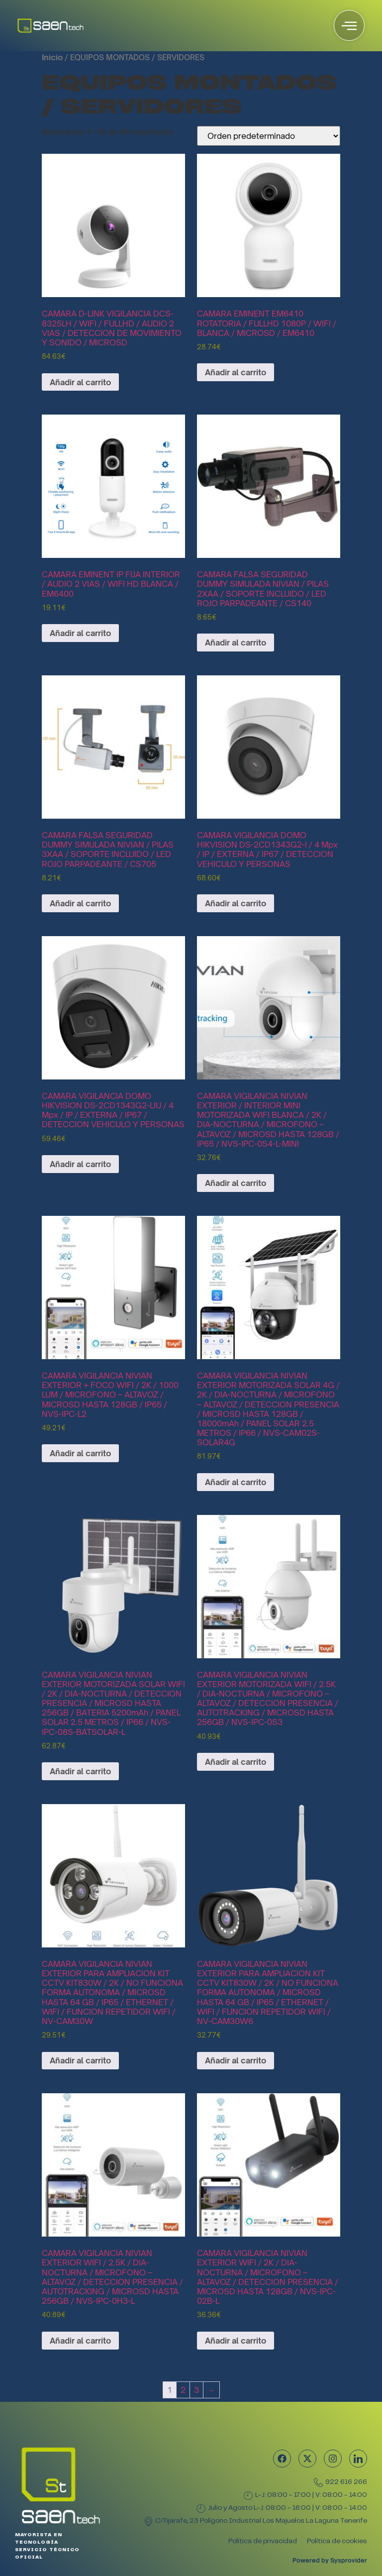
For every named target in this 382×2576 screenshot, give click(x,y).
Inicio (52, 57)
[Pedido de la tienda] (268, 136)
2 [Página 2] (183, 2390)
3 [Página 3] (196, 2390)
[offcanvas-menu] (349, 25)
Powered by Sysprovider (329, 2560)
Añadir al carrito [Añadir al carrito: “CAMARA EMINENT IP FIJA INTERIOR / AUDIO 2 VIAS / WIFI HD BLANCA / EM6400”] (80, 633)
